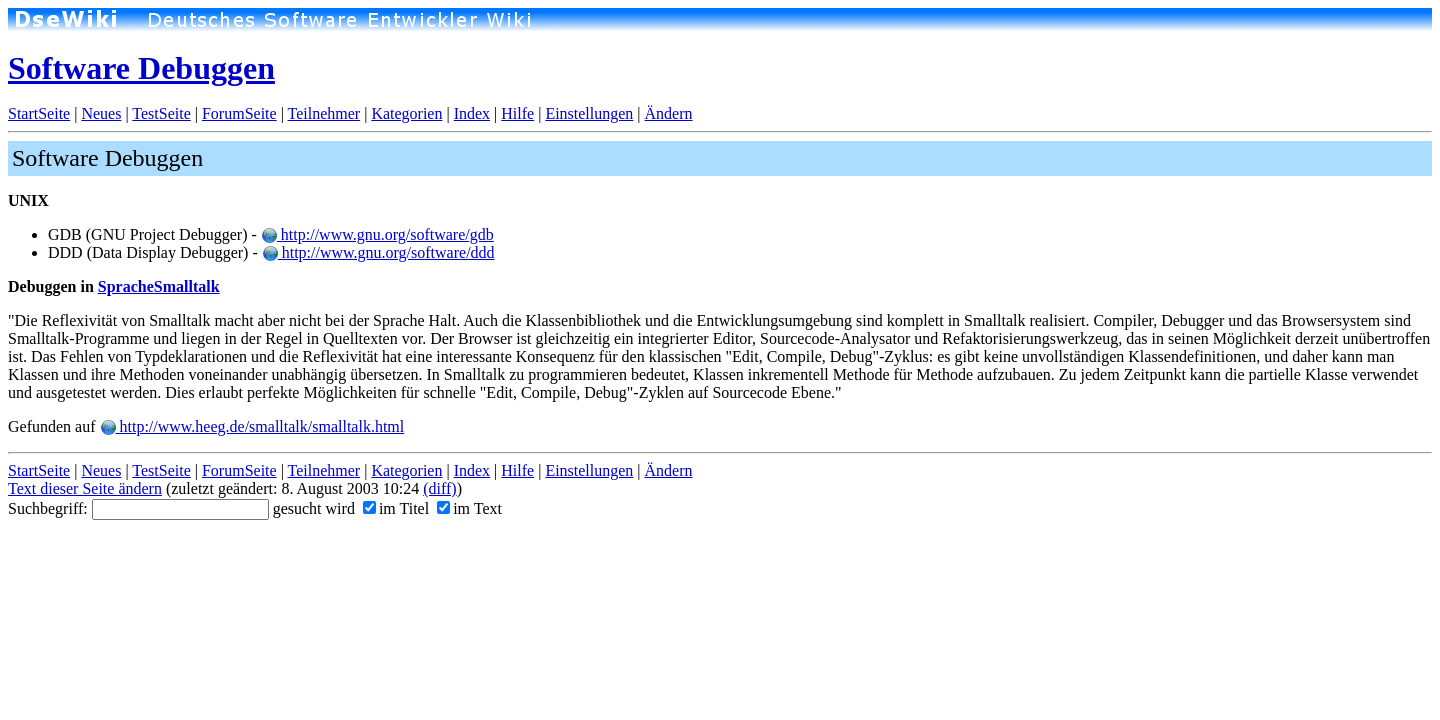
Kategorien (406, 113)
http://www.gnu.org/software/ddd (378, 252)
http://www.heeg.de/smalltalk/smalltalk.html (252, 426)
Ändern (669, 113)
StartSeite (39, 113)
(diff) (439, 488)
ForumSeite (239, 113)
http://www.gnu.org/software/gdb (377, 234)
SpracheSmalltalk (159, 286)
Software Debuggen (141, 68)
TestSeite (161, 113)
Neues (101, 113)
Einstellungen (589, 113)
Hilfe (517, 113)
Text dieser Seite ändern (85, 488)
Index (472, 113)
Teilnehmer (324, 113)
